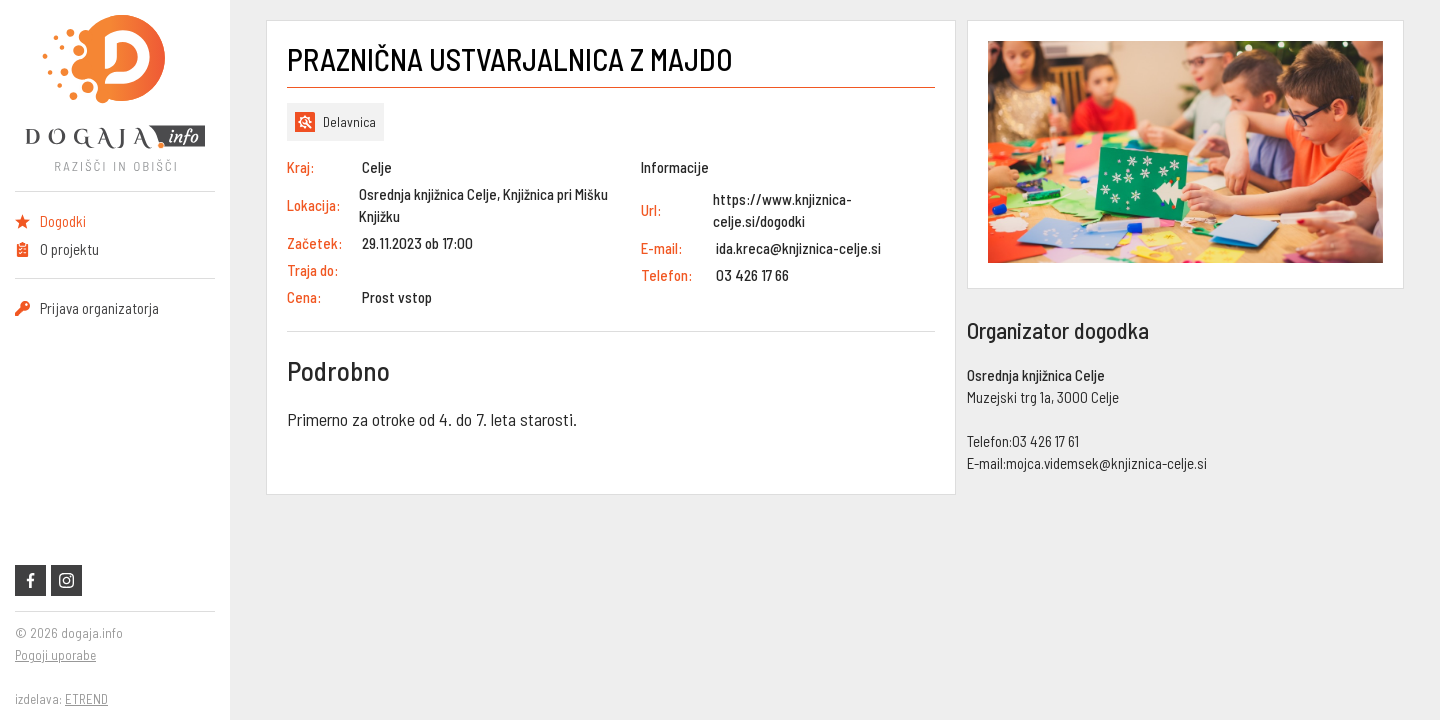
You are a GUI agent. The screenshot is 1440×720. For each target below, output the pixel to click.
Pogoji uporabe (55, 655)
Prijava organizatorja (99, 308)
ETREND (86, 699)
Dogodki (63, 221)
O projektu (69, 249)
